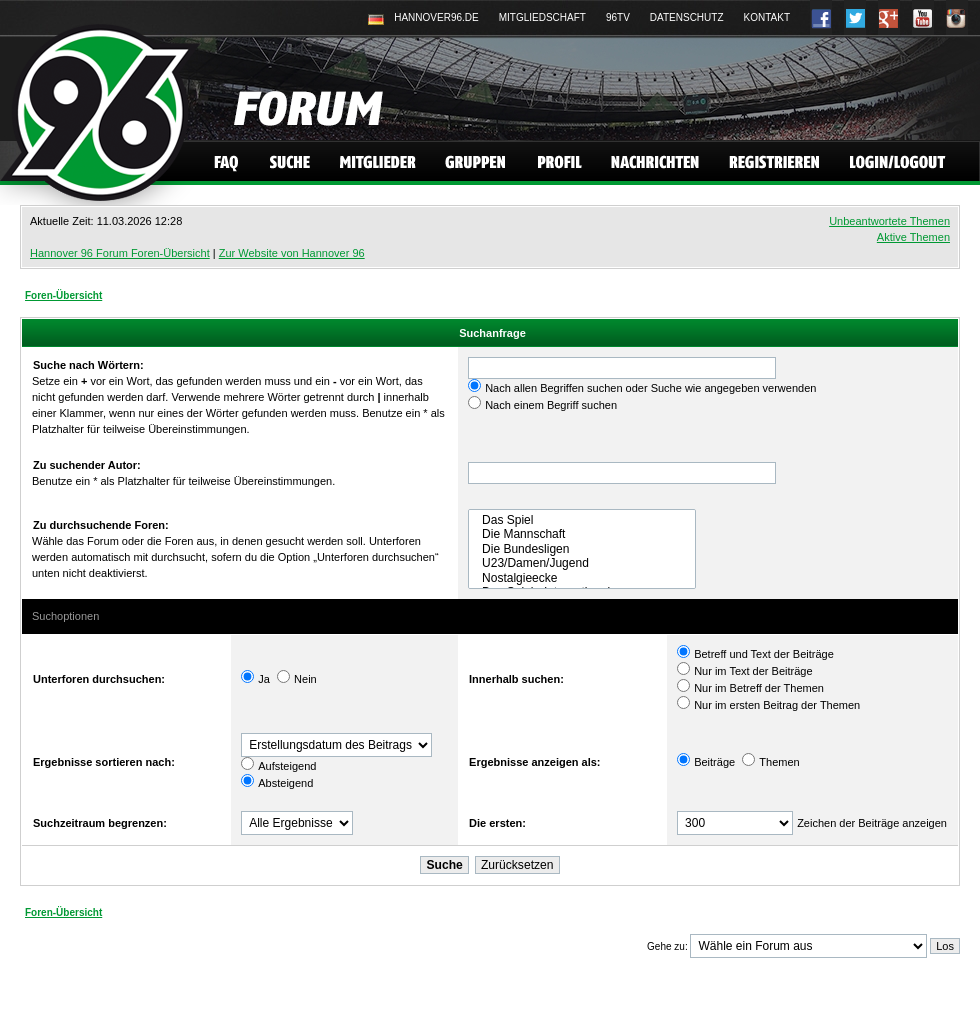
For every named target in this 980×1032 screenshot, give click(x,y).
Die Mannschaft (582, 534)
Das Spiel (582, 520)
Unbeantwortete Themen (889, 221)
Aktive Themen (913, 237)
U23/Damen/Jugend (582, 563)
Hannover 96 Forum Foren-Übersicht (120, 253)
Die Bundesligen (582, 549)
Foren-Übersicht (63, 295)
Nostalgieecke (582, 578)
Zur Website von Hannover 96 (292, 253)
